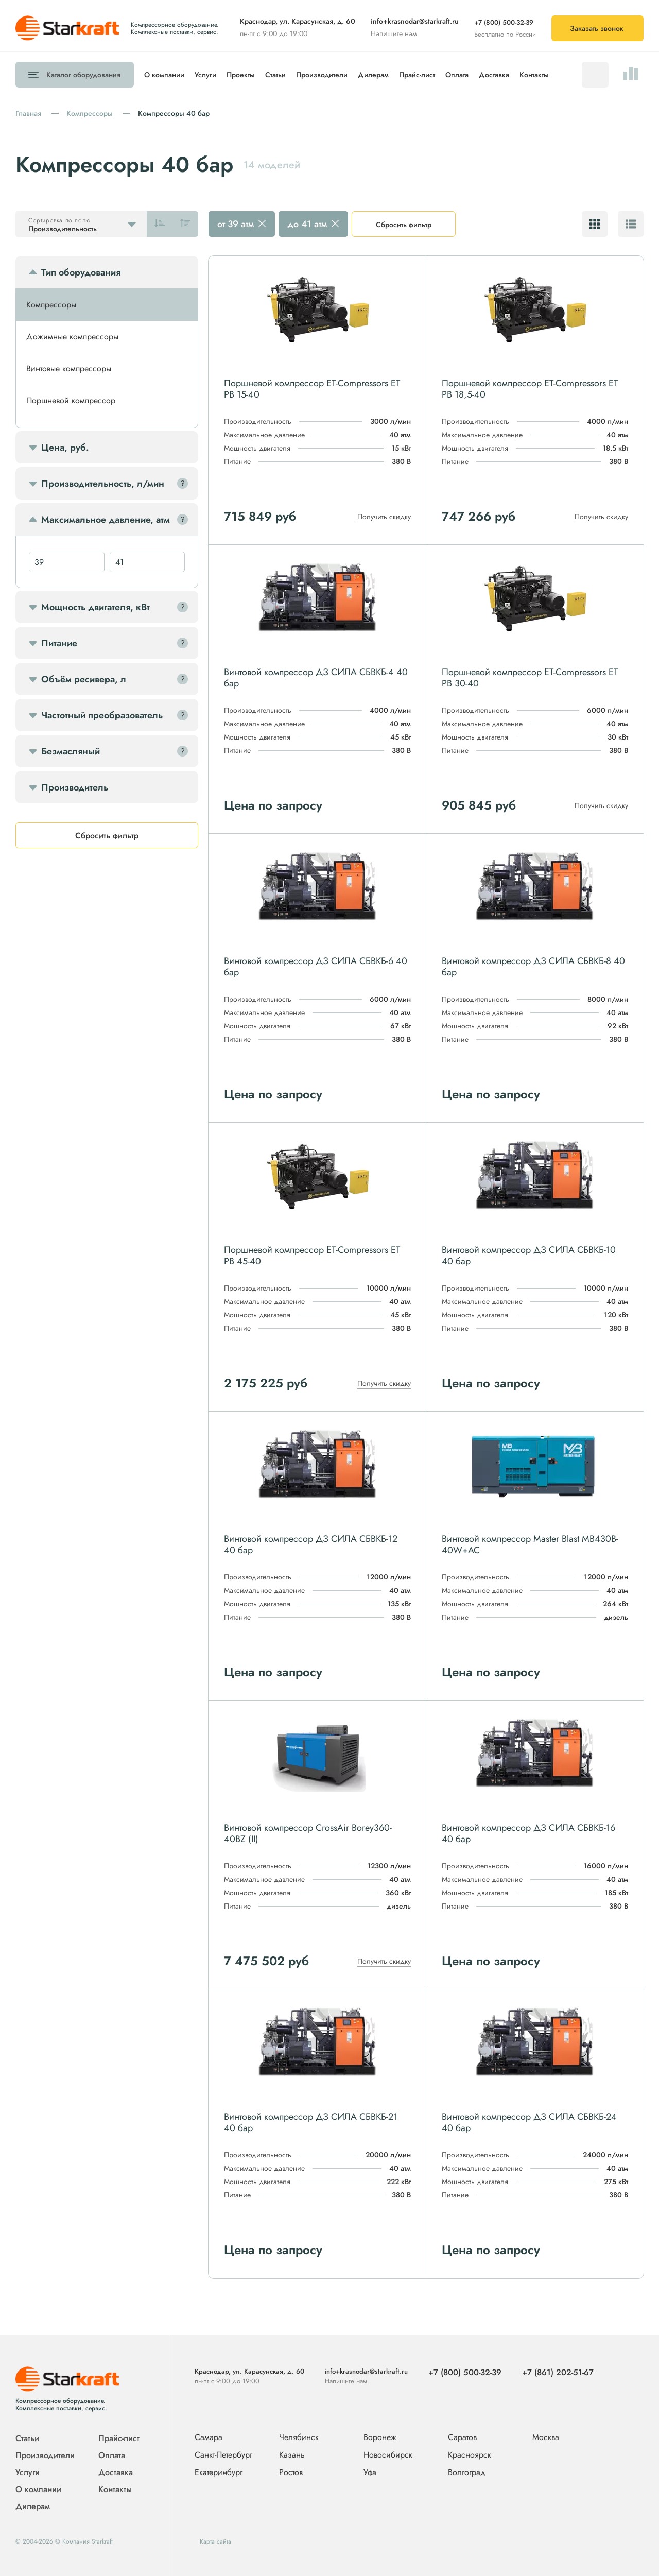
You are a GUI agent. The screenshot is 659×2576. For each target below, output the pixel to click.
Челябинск (299, 2437)
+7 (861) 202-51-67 (558, 2372)
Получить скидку (384, 516)
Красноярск (469, 2455)
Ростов (291, 2472)
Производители (322, 75)
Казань (292, 2455)
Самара (208, 2437)
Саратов (462, 2437)
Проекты (241, 75)
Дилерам (373, 75)
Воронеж (379, 2437)
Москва (545, 2437)
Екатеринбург (218, 2472)
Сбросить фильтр (403, 224)
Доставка (494, 75)
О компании (164, 75)
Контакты (534, 75)
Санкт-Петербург (223, 2455)
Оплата (457, 75)
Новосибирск (387, 2455)
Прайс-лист (417, 75)
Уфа (369, 2472)
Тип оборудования (80, 272)
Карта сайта (215, 2541)
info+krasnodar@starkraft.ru (415, 21)
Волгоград (466, 2472)
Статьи (275, 75)
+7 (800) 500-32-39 (503, 22)
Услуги (205, 75)
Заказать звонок (596, 28)
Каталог (83, 75)
